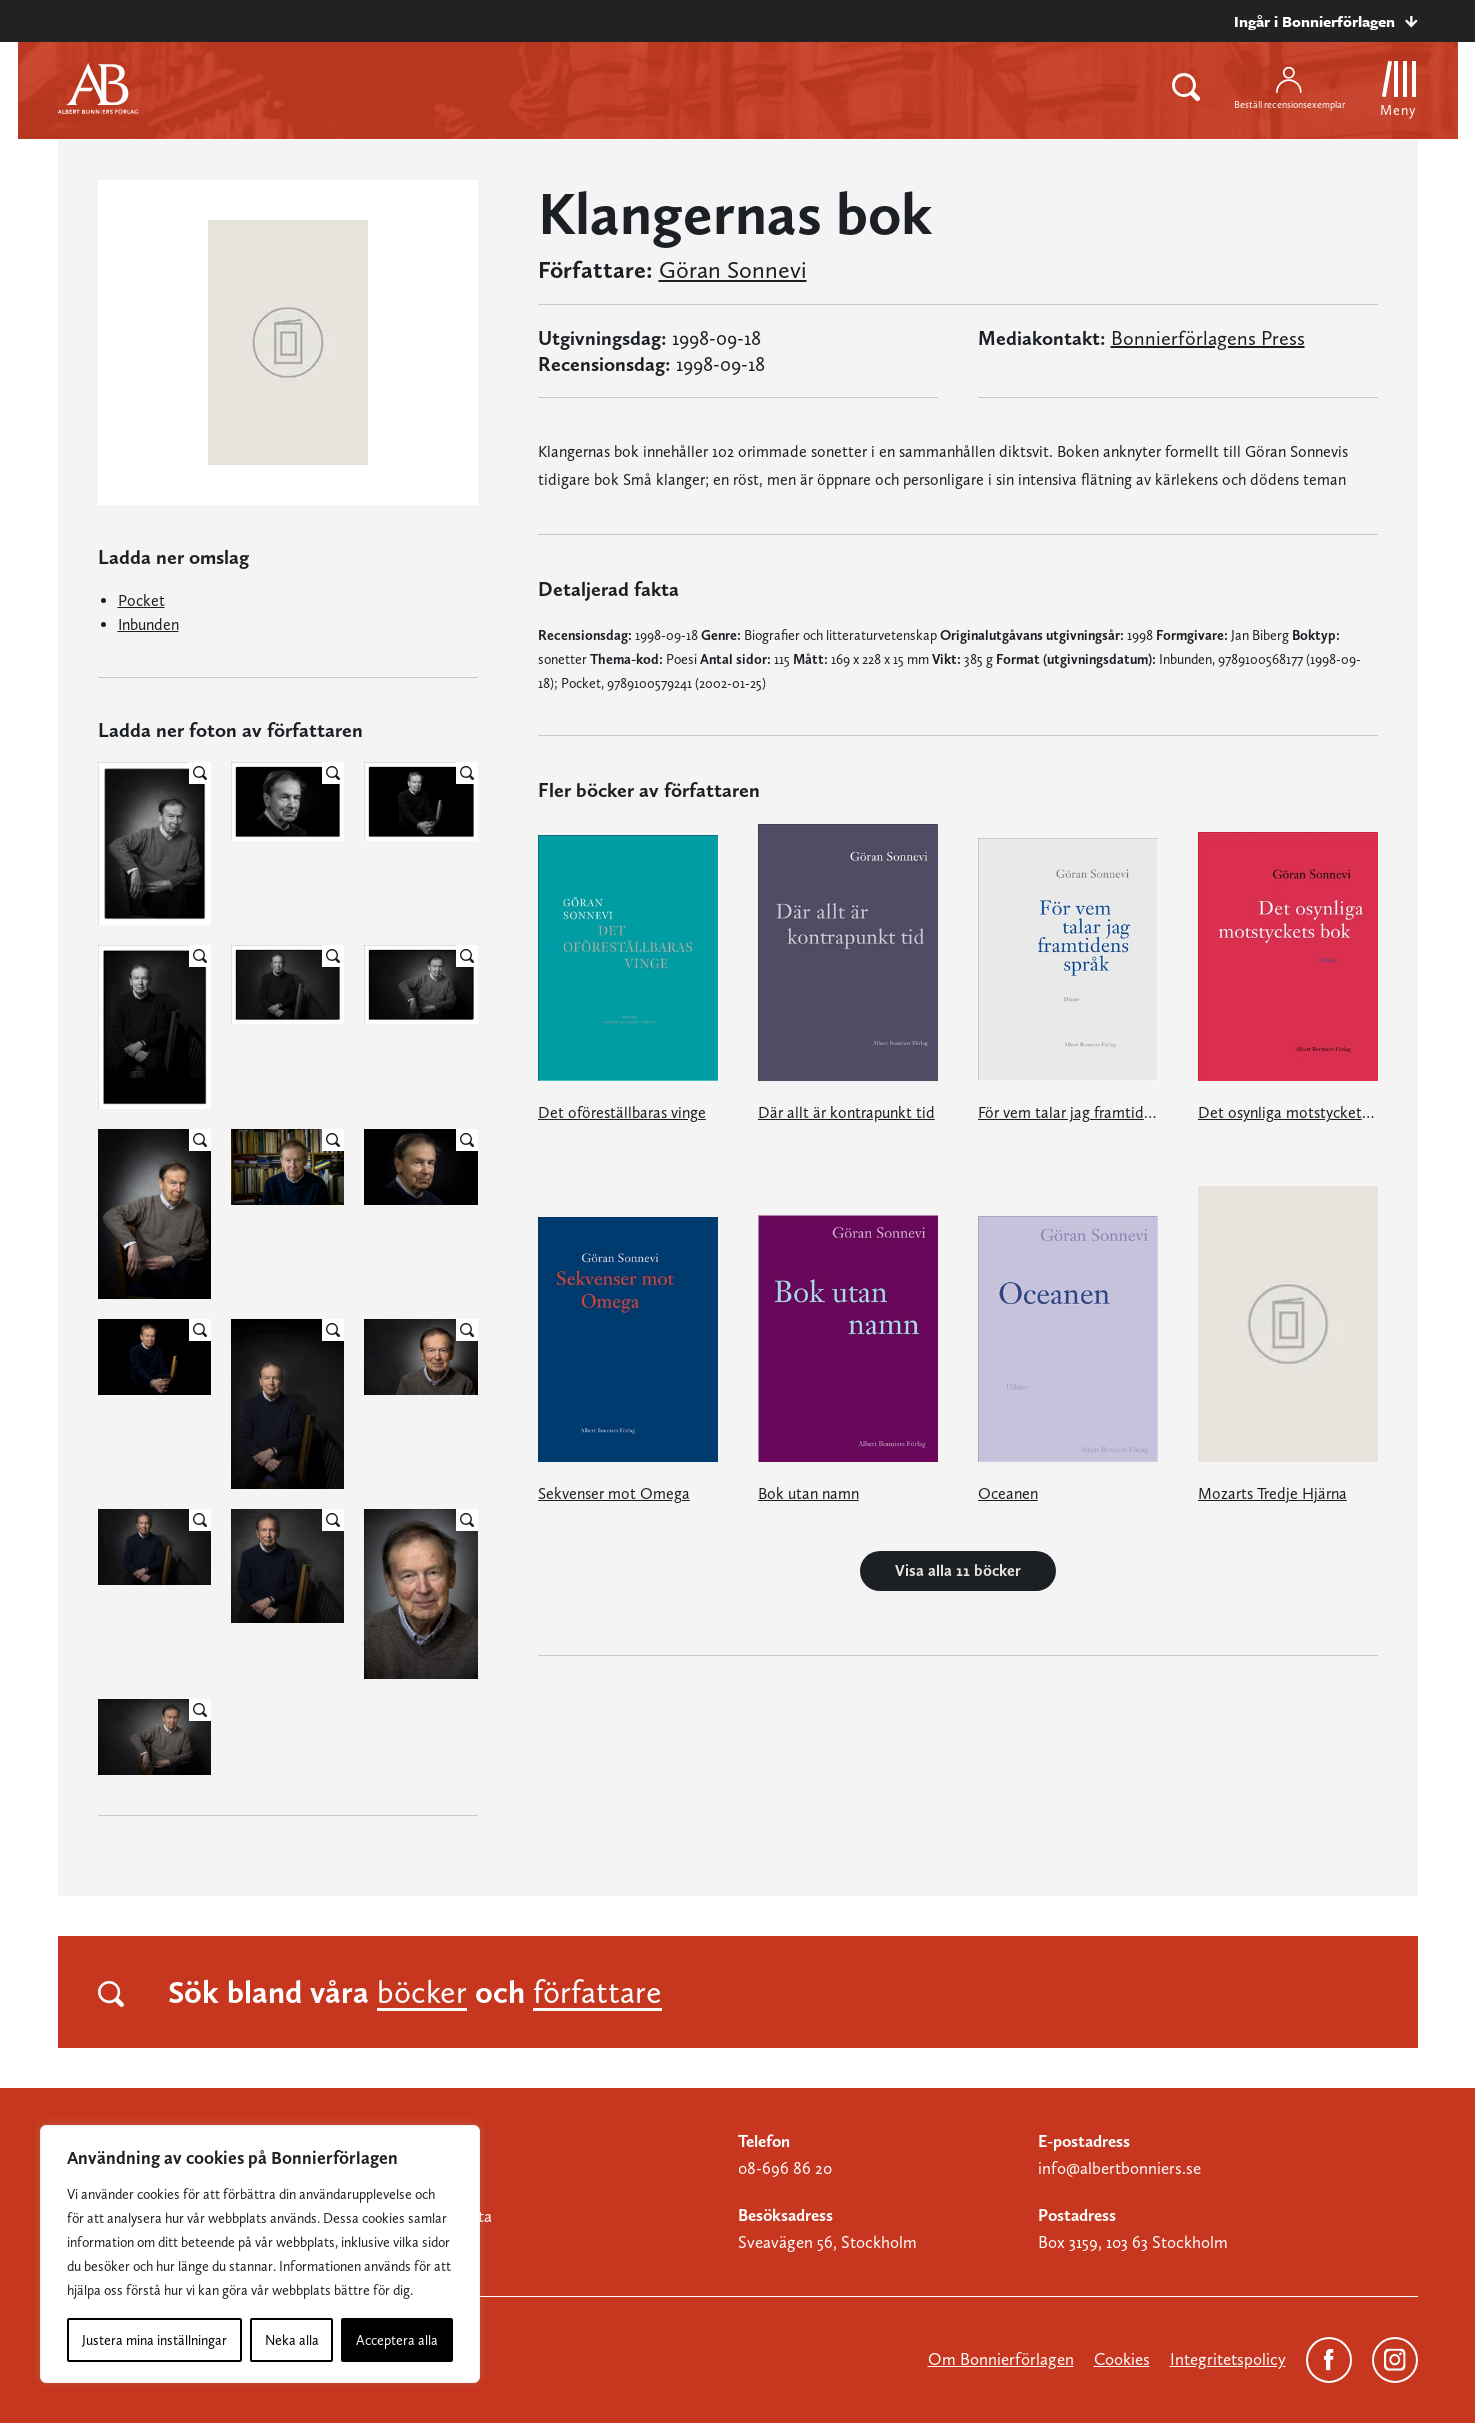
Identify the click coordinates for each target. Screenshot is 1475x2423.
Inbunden (148, 624)
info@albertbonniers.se (1119, 2168)
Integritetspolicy (1228, 2359)
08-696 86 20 (785, 2168)
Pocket (141, 600)
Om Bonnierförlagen (1001, 2359)
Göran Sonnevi (733, 270)
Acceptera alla (397, 2340)
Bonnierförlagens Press (1208, 338)
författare (597, 1992)
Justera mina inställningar (154, 2340)
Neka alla (292, 2340)
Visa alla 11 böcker (958, 1570)
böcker (422, 1992)
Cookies (1122, 2359)
